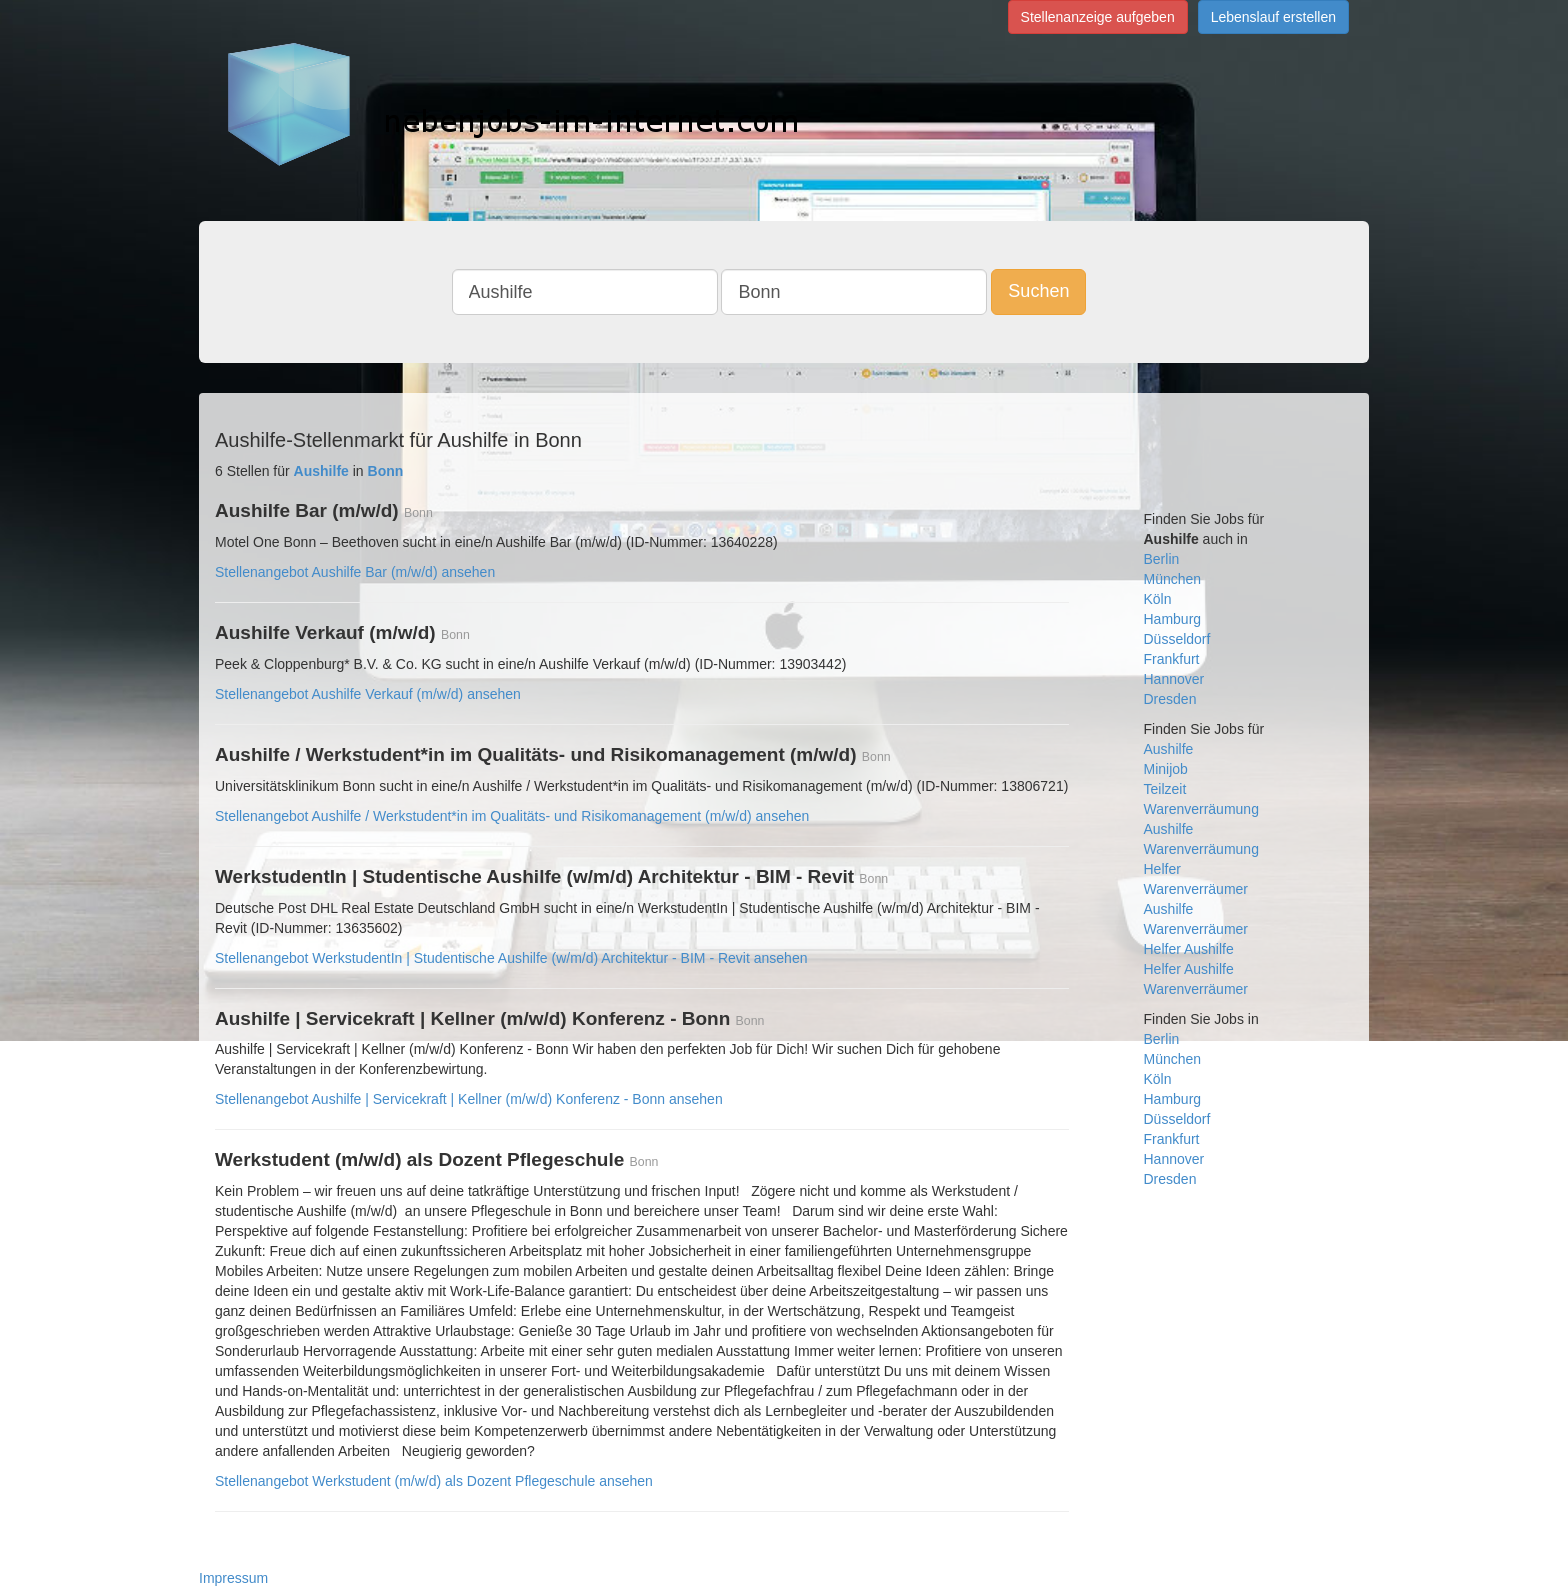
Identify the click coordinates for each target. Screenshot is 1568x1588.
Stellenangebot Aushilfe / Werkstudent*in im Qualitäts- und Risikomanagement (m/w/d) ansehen (512, 816)
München (1173, 579)
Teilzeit (1165, 789)
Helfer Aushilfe (1189, 949)
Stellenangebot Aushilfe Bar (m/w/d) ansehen (355, 572)
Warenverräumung (1201, 809)
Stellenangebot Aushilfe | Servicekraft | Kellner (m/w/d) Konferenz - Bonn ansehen (469, 1099)
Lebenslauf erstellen (1273, 17)
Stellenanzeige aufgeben (1098, 17)
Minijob (1166, 769)
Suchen (1038, 291)
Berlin (1162, 559)
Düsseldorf (1177, 639)
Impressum (233, 1578)
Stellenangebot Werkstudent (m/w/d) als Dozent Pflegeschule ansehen (434, 1481)
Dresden (1170, 699)
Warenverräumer (1196, 889)
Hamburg (1173, 619)
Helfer (1162, 869)
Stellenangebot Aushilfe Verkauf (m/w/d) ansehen (368, 694)
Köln (1158, 599)
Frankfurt (1172, 659)
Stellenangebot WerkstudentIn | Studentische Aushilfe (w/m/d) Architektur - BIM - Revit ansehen (511, 958)
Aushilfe (1169, 749)
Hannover (1174, 679)
